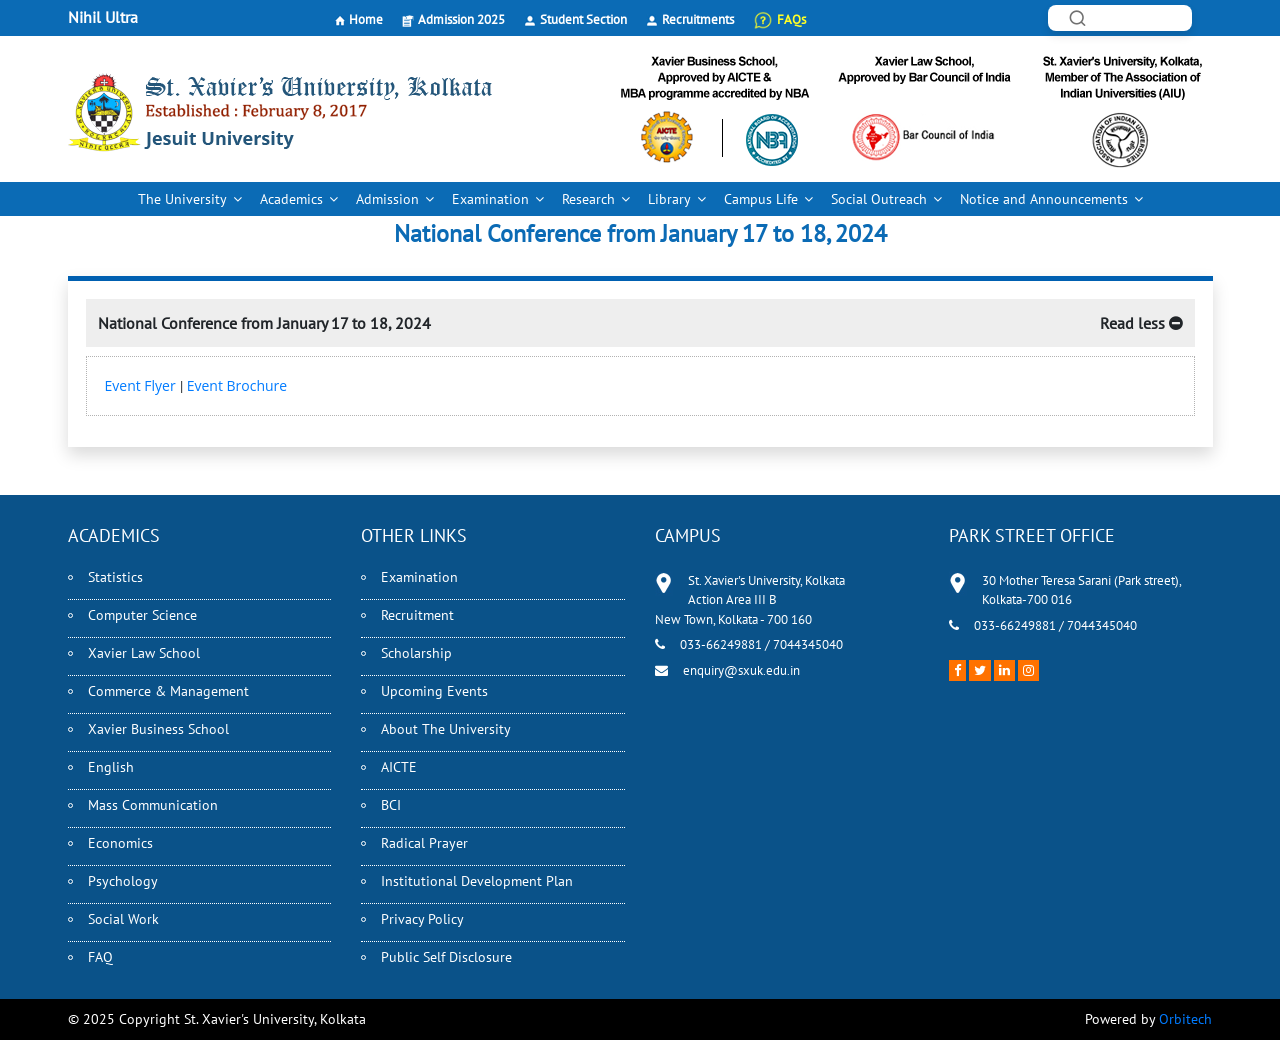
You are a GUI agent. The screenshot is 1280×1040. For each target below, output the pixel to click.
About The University (446, 729)
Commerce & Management (168, 691)
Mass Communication (153, 805)
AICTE (399, 767)
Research (588, 199)
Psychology (123, 881)
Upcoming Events (434, 691)
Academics (291, 199)
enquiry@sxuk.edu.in (741, 670)
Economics (120, 843)
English (111, 767)
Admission (387, 199)
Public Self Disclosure (446, 957)
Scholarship (416, 653)
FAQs (791, 19)
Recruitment (417, 615)
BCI (391, 805)
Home (366, 19)
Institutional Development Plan (477, 881)
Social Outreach (879, 199)
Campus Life (761, 199)
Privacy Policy (422, 919)
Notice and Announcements (1044, 199)
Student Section (583, 19)
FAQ (100, 957)
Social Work (123, 919)
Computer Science (142, 615)
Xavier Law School (144, 653)
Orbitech (1185, 1019)
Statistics (115, 577)
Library (669, 199)
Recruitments (698, 19)
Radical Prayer (424, 843)
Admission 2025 (461, 19)
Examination (490, 199)
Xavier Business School (158, 729)
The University (182, 199)
